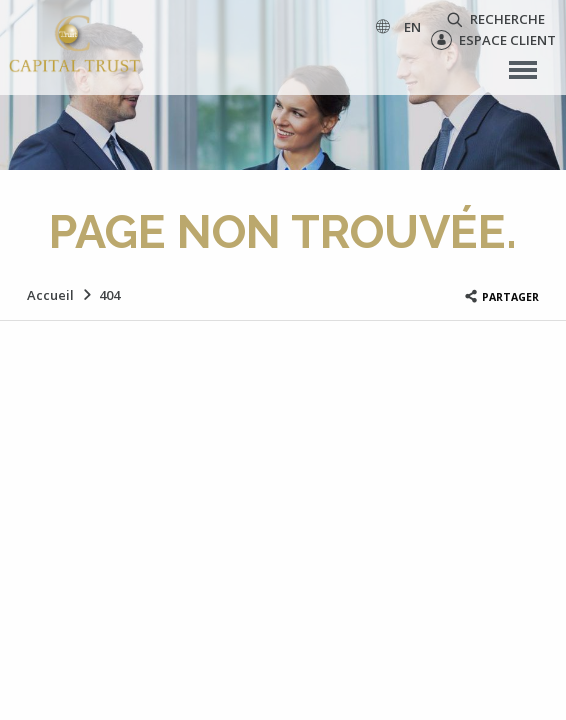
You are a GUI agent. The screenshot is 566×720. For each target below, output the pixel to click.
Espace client (493, 40)
